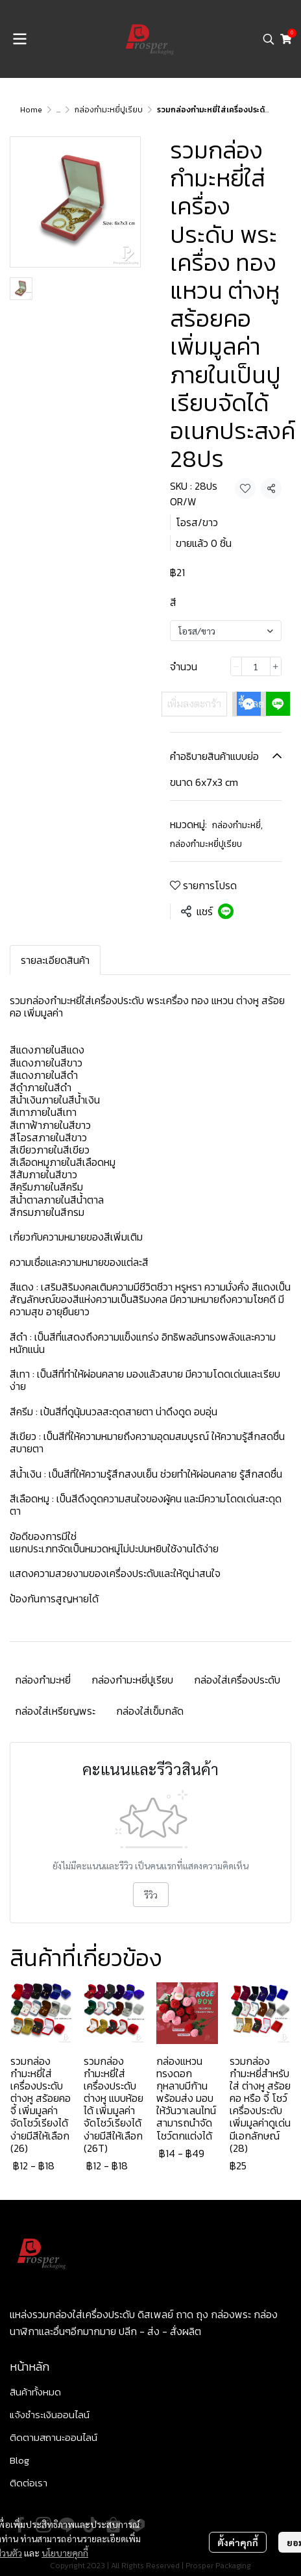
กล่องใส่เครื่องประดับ (237, 1679)
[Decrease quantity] (236, 666)
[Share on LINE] (226, 911)
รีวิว (151, 1894)
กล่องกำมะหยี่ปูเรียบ (109, 110)
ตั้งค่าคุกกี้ (237, 2542)
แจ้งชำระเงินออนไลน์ (50, 2414)
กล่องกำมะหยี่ (237, 825)
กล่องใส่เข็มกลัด (150, 1711)
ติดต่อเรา (28, 2482)
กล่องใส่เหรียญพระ (55, 1711)
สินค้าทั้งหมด (35, 2391)
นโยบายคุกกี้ (65, 2552)
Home (31, 110)
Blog (19, 2460)
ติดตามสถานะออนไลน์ (53, 2437)
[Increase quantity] (276, 666)
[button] (268, 39)
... (58, 110)
